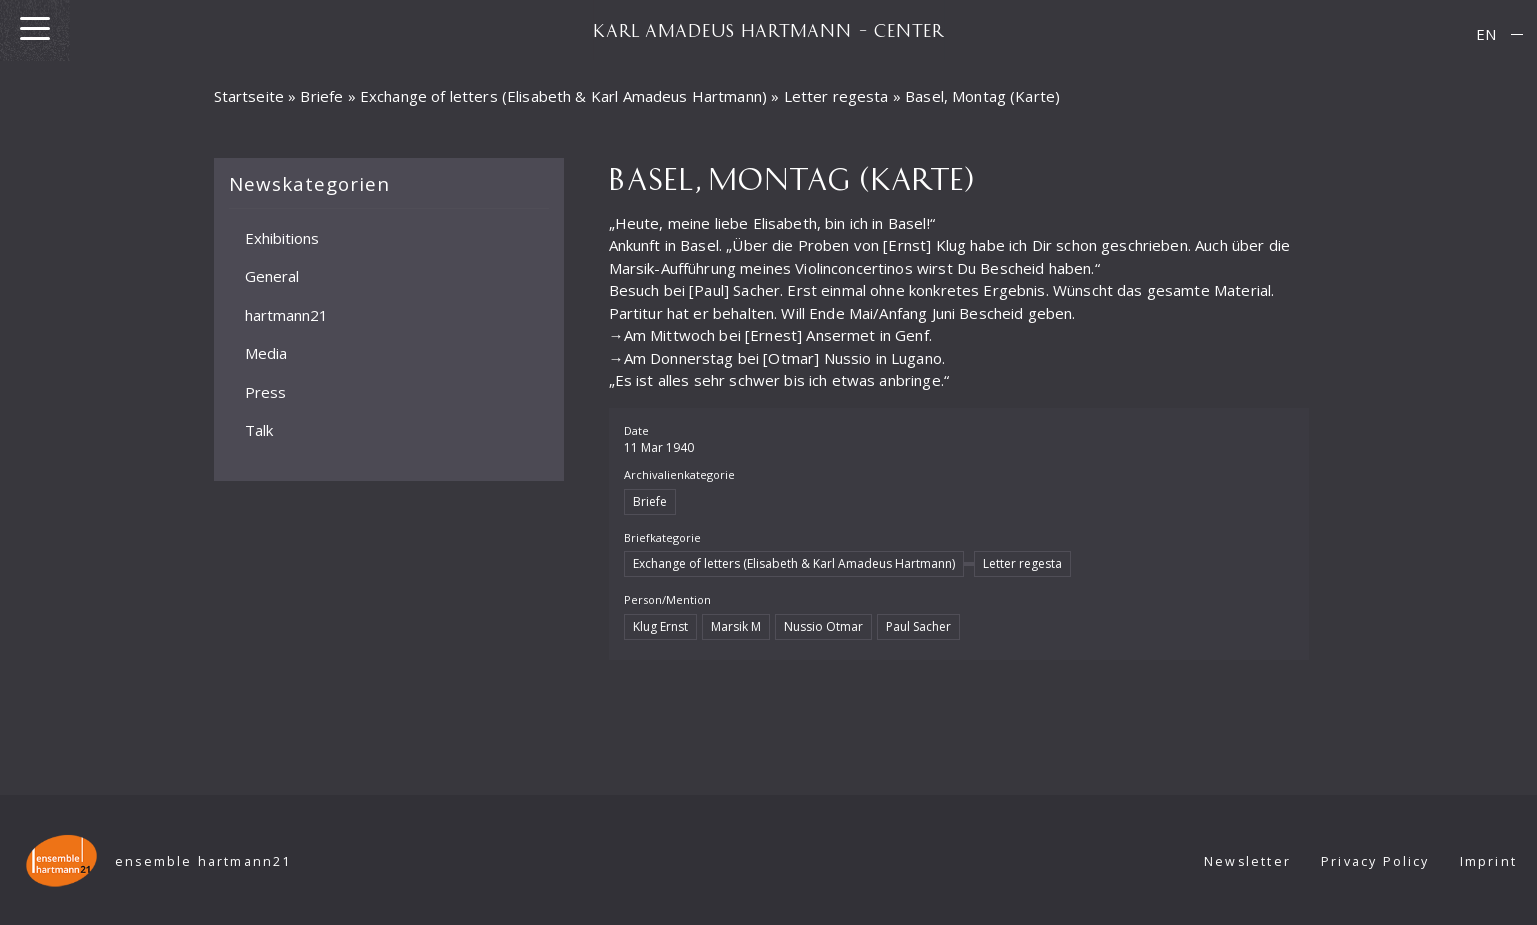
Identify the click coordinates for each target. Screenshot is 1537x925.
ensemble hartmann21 (203, 861)
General (272, 276)
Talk (259, 430)
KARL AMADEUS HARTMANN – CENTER (769, 30)
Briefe (321, 96)
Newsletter (1247, 861)
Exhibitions (282, 237)
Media (266, 353)
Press (265, 391)
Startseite (249, 96)
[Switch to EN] (1486, 34)
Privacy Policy (1375, 861)
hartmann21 (286, 314)
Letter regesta (836, 96)
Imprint (1488, 861)
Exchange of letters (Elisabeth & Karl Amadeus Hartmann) (563, 96)
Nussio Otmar (823, 626)
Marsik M (736, 626)
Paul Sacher (918, 626)
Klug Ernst (660, 626)
